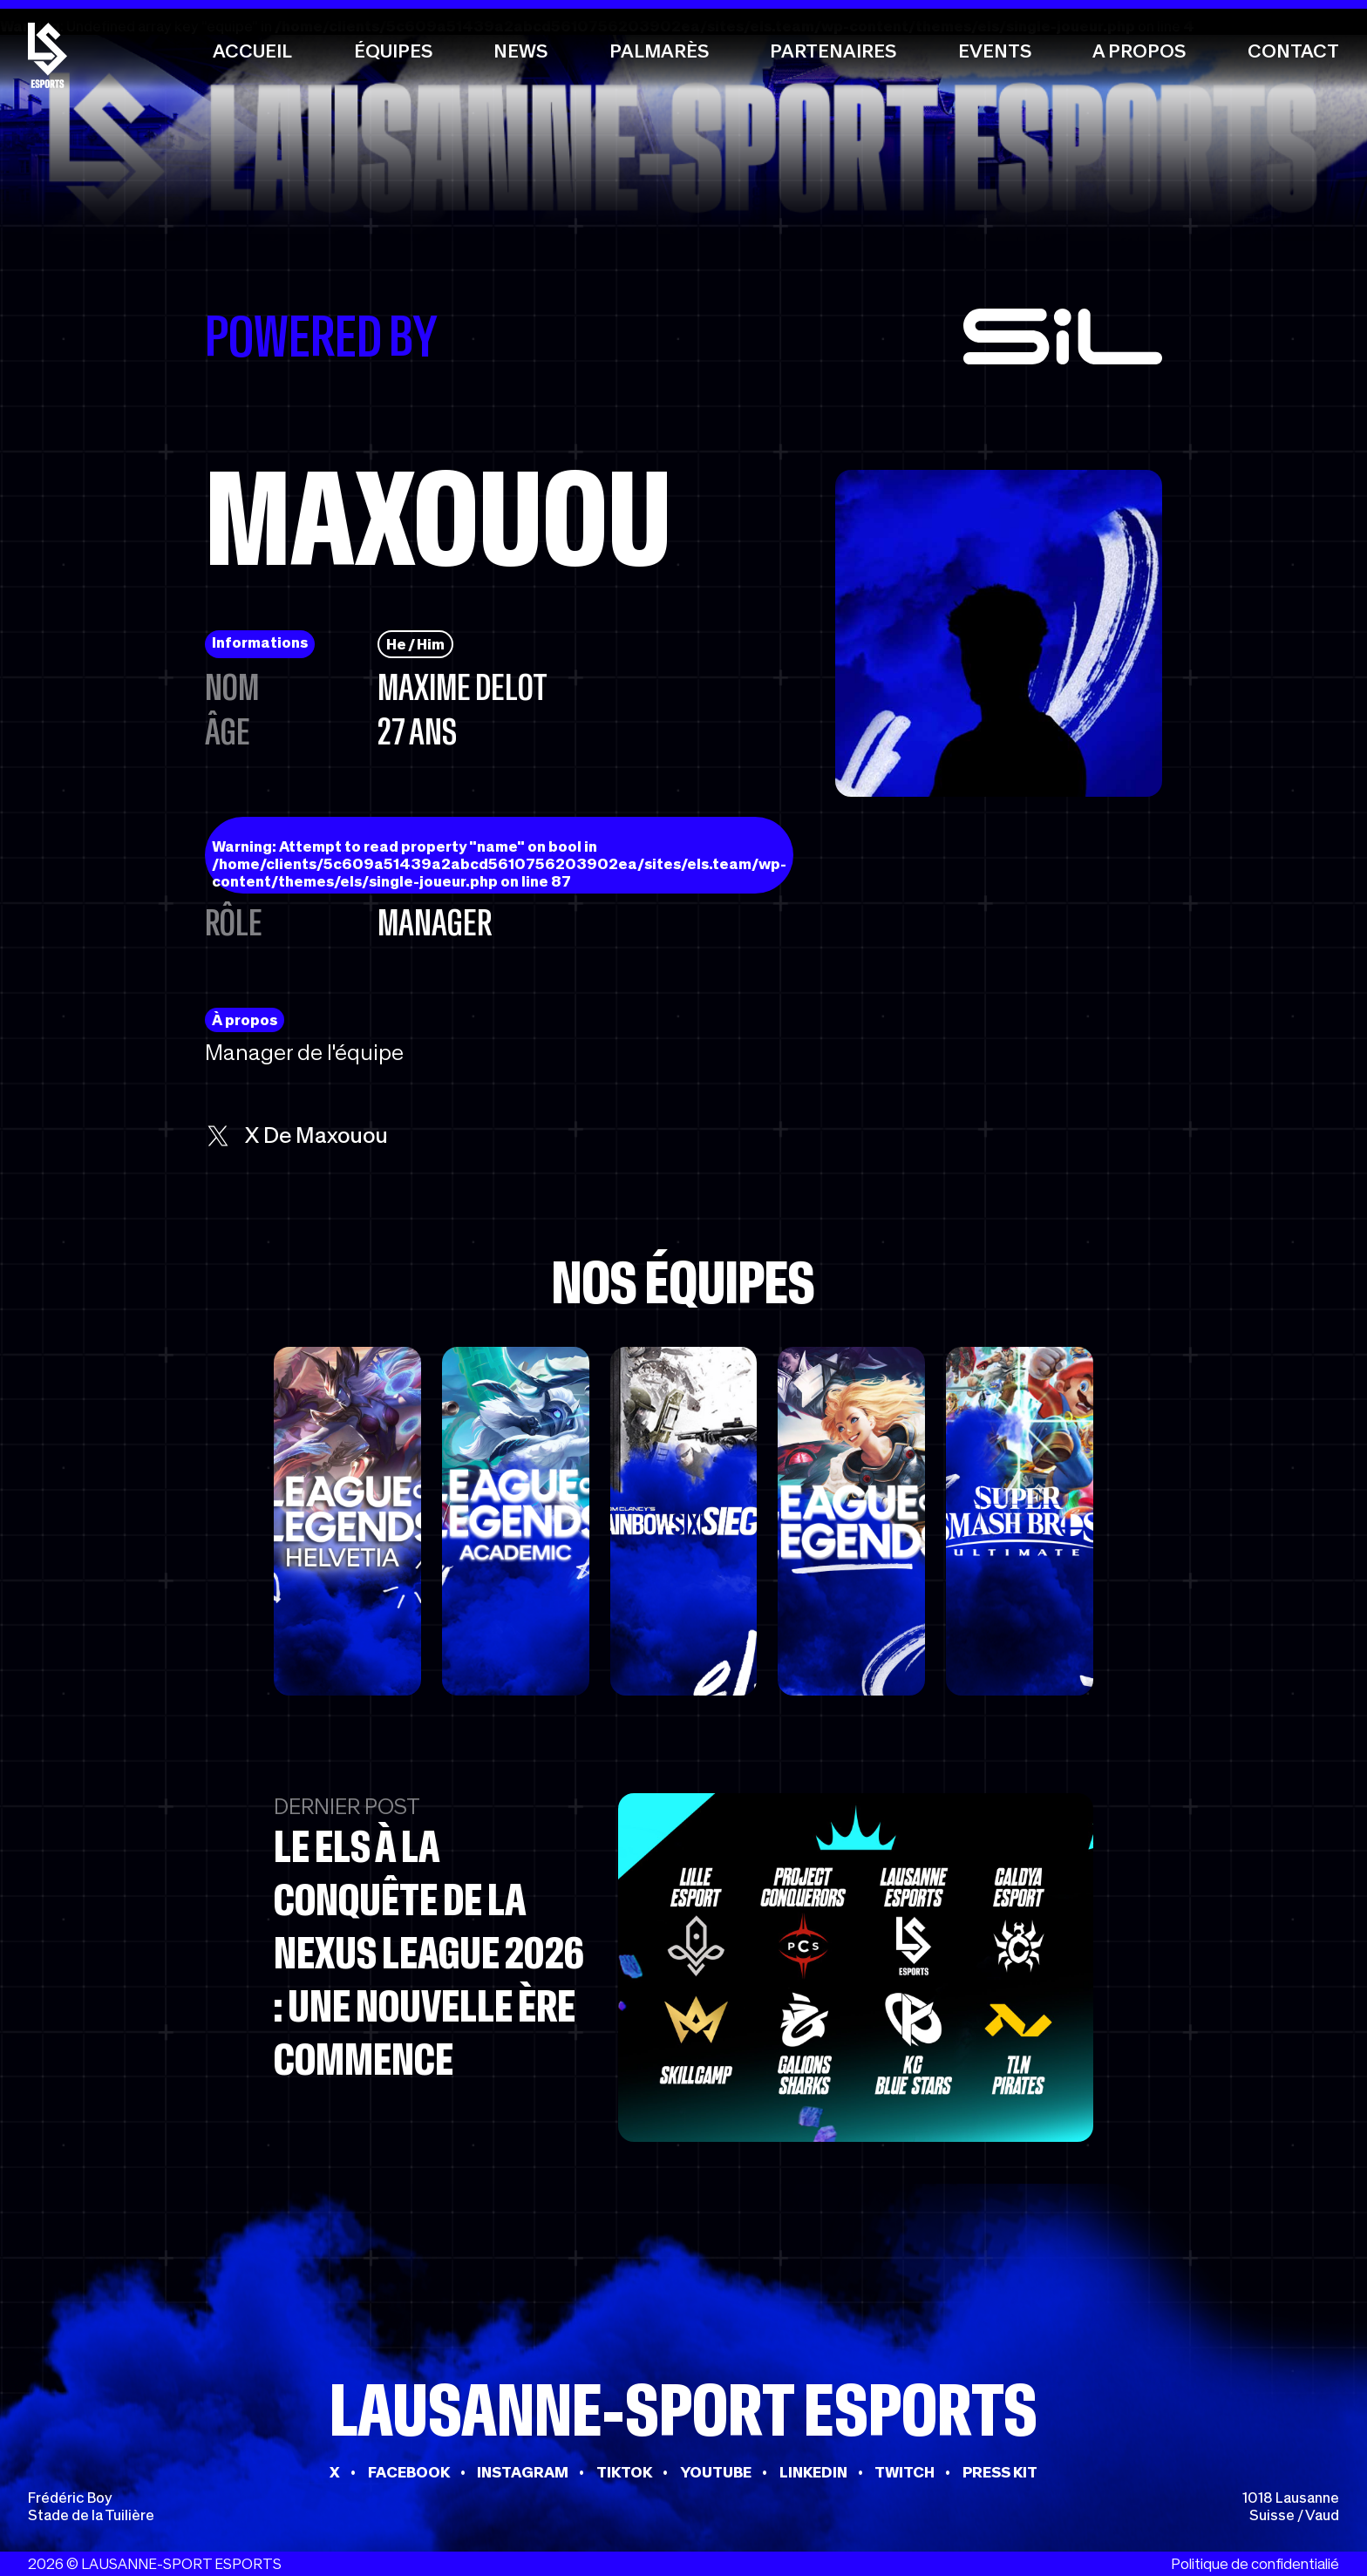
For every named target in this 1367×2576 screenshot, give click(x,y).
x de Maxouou (296, 1135)
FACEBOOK (409, 2472)
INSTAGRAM (522, 2472)
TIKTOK (624, 2472)
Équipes (393, 51)
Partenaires (833, 51)
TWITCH (904, 2472)
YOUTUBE (716, 2472)
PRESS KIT (999, 2472)
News (520, 51)
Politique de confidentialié (1255, 2564)
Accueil (252, 51)
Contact (1293, 51)
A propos (1139, 51)
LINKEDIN (813, 2472)
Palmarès (659, 51)
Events (994, 51)
